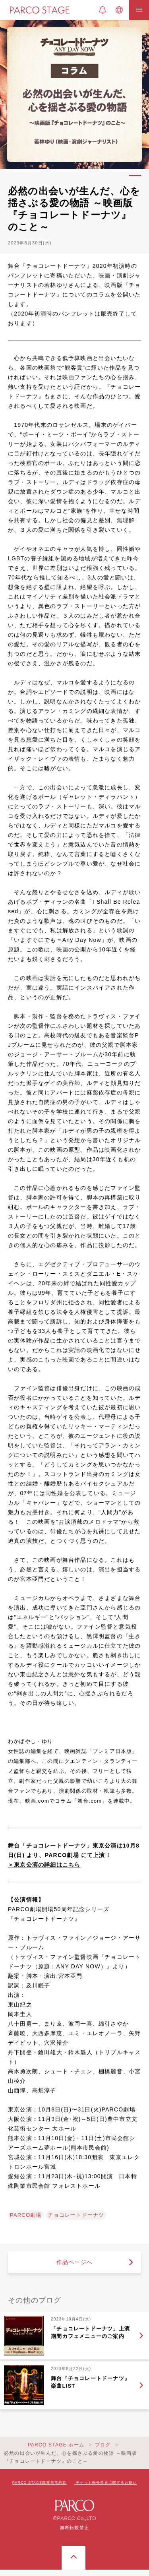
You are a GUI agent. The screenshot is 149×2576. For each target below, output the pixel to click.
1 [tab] (135, 175)
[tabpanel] (74, 94)
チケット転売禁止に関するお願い (106, 2483)
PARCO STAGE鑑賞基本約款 (39, 2483)
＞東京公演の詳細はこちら (44, 1864)
